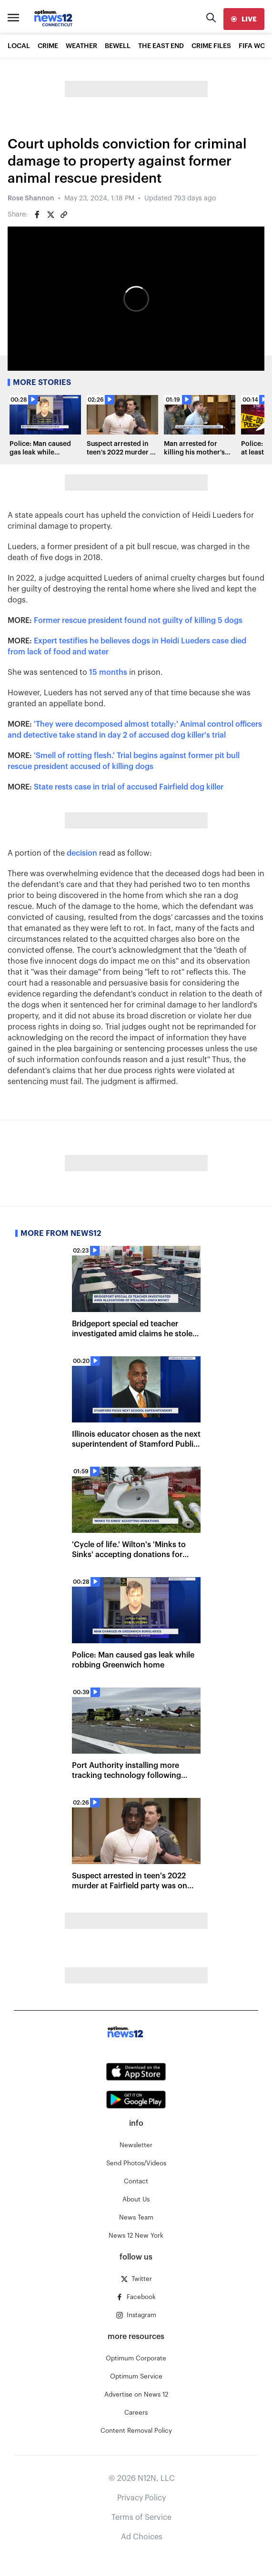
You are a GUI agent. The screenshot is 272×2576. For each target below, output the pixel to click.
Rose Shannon (31, 198)
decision (82, 853)
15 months (108, 672)
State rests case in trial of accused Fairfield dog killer (128, 787)
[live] (243, 19)
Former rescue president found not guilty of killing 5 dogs (138, 620)
